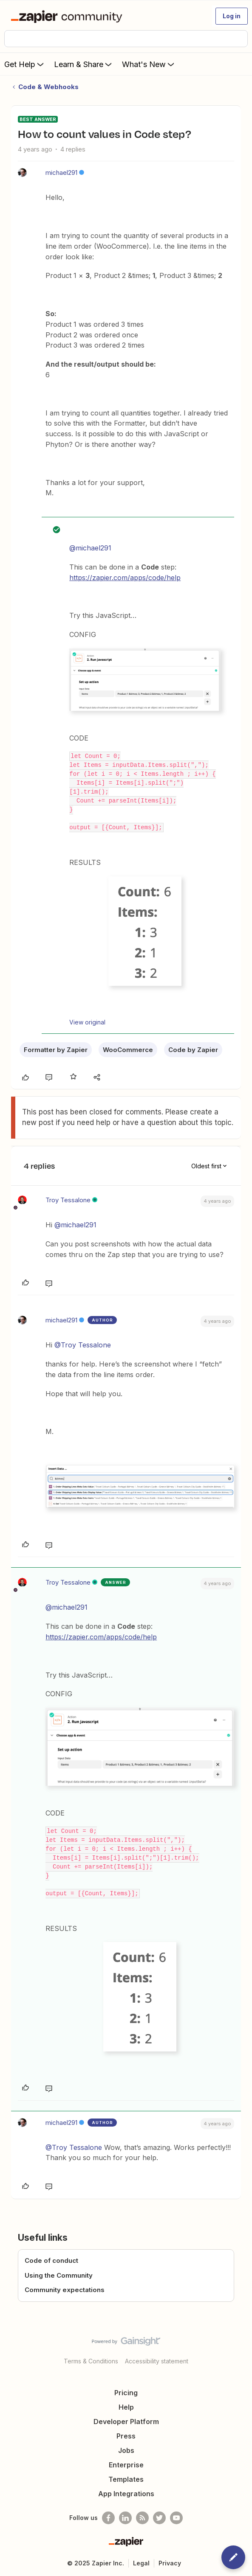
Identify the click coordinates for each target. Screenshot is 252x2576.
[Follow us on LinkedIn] (125, 2517)
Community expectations (65, 2290)
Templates (126, 2479)
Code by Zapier (193, 1050)
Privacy (170, 2563)
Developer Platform (126, 2421)
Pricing (126, 2392)
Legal (141, 2563)
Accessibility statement (156, 2361)
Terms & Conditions (91, 2361)
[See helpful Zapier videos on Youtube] (176, 2517)
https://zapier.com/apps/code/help (125, 577)
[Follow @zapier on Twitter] (159, 2517)
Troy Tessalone (68, 1200)
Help (126, 2407)
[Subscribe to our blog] (142, 2517)
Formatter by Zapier (56, 1050)
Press (126, 2436)
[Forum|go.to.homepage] (68, 16)
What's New (149, 64)
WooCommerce (128, 1050)
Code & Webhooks (48, 87)
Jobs (126, 2450)
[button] (231, 16)
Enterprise (126, 2465)
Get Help (24, 64)
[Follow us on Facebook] (108, 2517)
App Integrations (126, 2493)
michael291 (61, 172)
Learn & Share (83, 64)
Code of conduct (51, 2260)
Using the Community (59, 2275)
